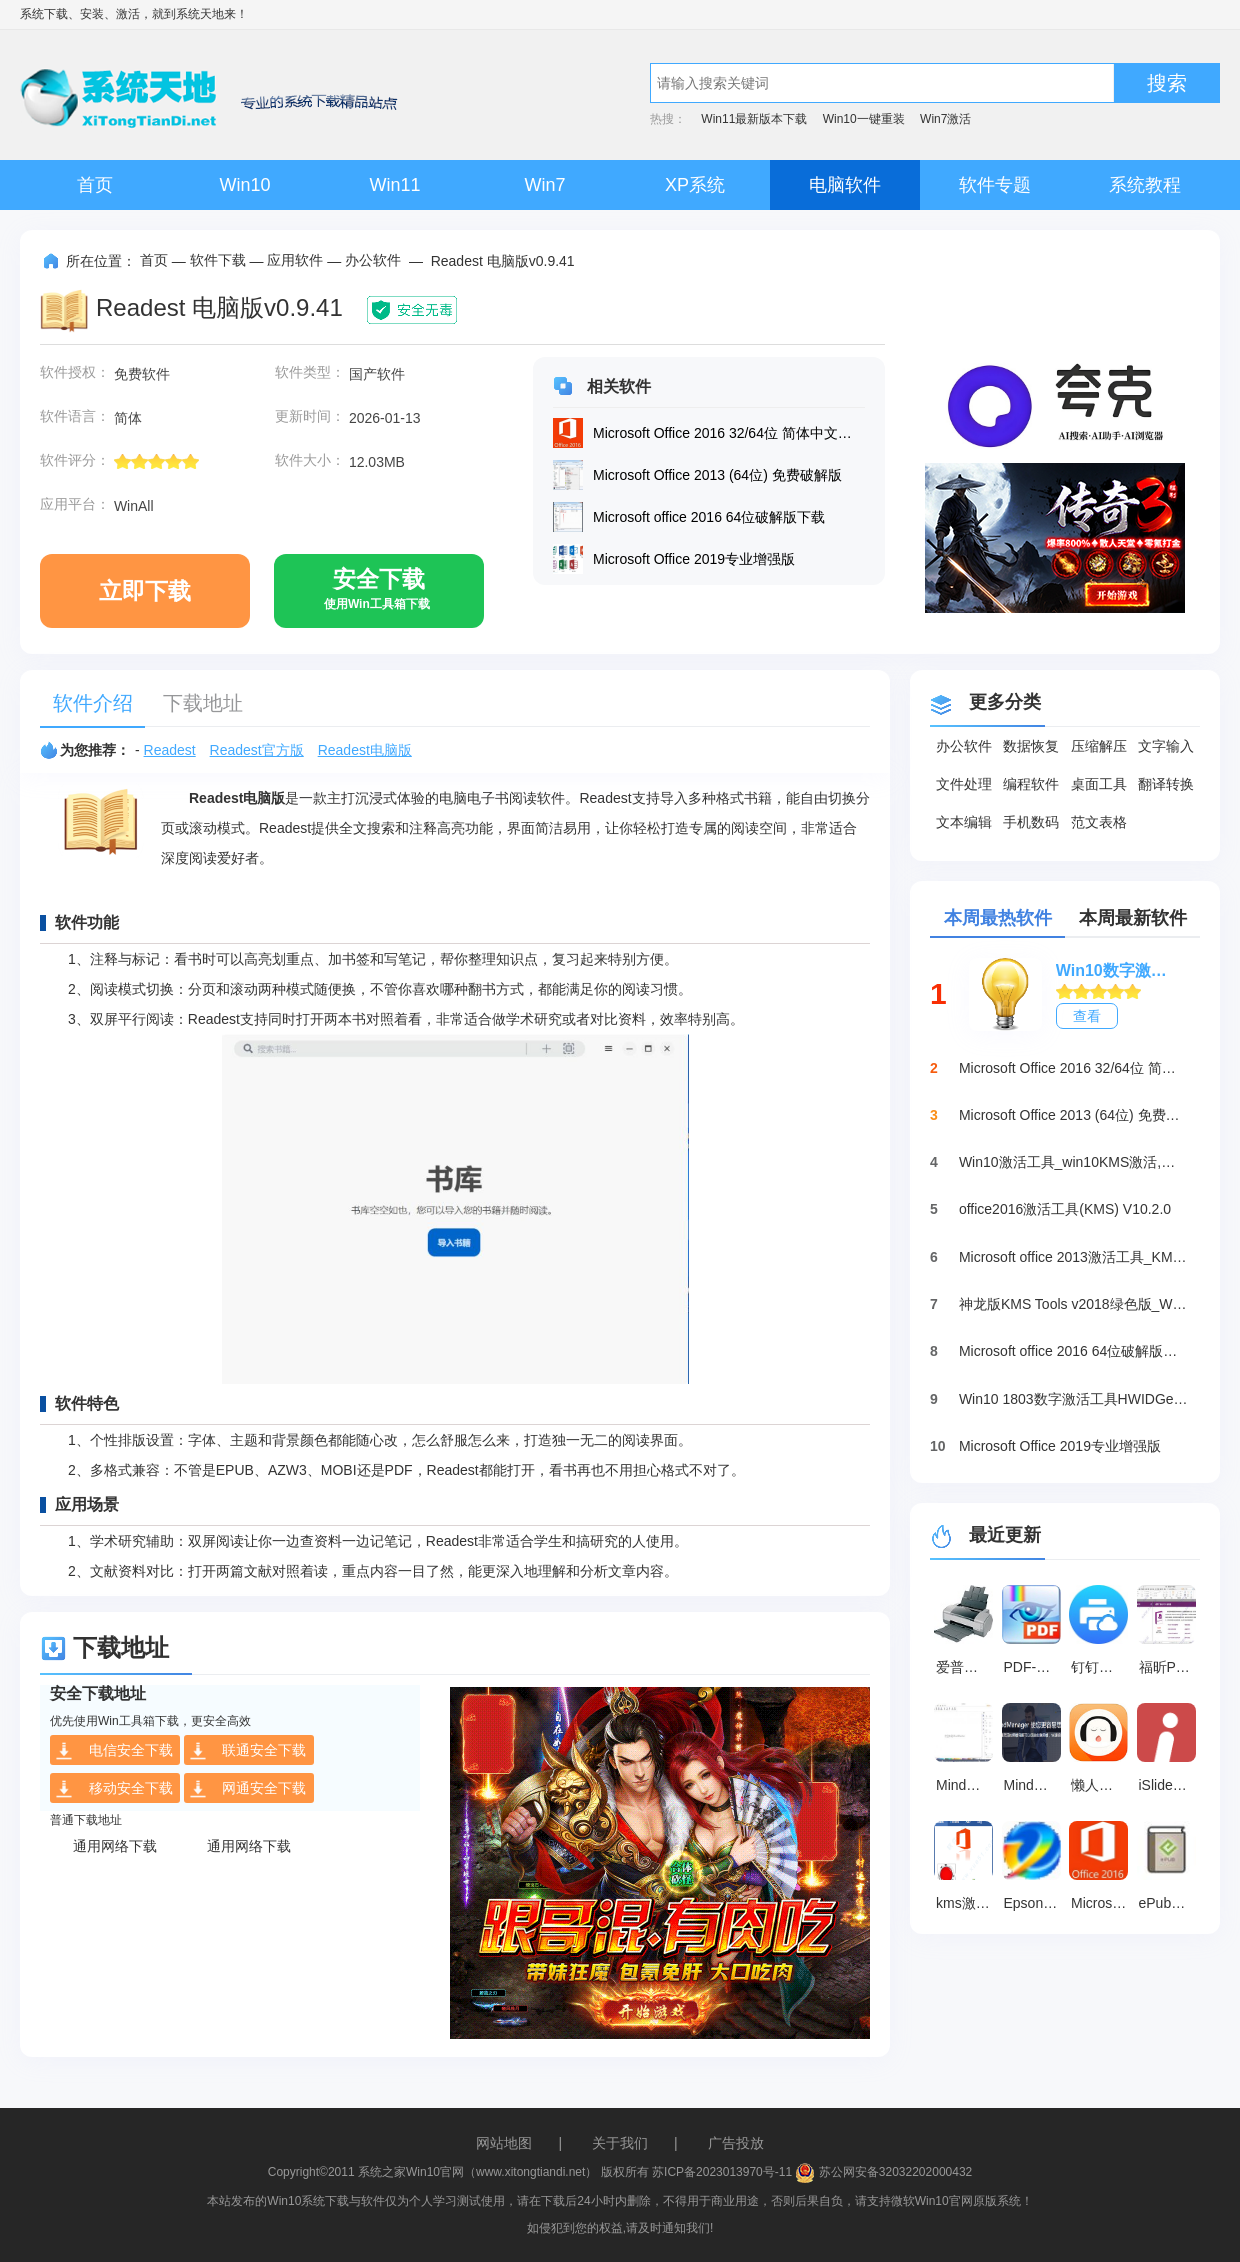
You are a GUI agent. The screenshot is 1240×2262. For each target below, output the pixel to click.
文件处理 (964, 784)
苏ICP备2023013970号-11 (722, 2172)
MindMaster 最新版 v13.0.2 (967, 1785)
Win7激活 (945, 119)
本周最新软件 (1133, 918)
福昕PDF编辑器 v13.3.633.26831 (1170, 1667)
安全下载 (377, 597)
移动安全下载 (113, 1789)
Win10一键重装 (864, 119)
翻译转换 (1166, 784)
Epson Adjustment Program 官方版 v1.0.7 (1035, 1903)
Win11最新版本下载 (754, 119)
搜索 (1167, 83)
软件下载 (218, 260)
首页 (95, 185)
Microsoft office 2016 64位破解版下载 (1074, 1351)
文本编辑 (964, 822)
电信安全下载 (113, 1751)
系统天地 (200, 14)
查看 (1087, 1016)
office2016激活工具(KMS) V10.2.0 (1065, 1209)
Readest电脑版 (365, 750)
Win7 (544, 185)
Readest (170, 750)
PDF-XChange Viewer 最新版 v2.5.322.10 (1035, 1667)
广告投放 (736, 2143)
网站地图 (504, 2143)
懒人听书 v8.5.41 (1102, 1785)
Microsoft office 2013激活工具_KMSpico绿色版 (1074, 1257)
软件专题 (995, 185)
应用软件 (295, 260)
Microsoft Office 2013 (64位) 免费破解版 (1074, 1115)
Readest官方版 (257, 750)
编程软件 (1031, 784)
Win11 (394, 185)
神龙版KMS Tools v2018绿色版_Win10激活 (1074, 1304)
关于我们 (620, 2143)
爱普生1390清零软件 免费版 (967, 1667)
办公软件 (373, 260)
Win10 (244, 185)
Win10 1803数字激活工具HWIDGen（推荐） (1074, 1399)
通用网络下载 (115, 1846)
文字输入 (1166, 746)
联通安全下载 (247, 1751)
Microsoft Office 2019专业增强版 (1060, 1446)
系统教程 (1145, 185)
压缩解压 (1099, 746)
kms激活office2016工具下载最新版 (967, 1903)
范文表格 (1099, 822)
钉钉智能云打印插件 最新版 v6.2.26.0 (1102, 1667)
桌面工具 (1099, 784)
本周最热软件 (998, 918)
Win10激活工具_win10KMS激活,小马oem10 (1074, 1162)
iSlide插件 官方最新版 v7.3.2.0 (1170, 1785)
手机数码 (1031, 822)
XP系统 (695, 185)
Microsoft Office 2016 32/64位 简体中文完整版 (1074, 1068)
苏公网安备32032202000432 (883, 2172)
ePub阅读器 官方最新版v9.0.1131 (1170, 1903)
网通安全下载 (247, 1789)
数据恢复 (1031, 746)
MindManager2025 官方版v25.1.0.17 (1035, 1785)
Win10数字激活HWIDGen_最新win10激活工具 (1118, 970)
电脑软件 (845, 185)
